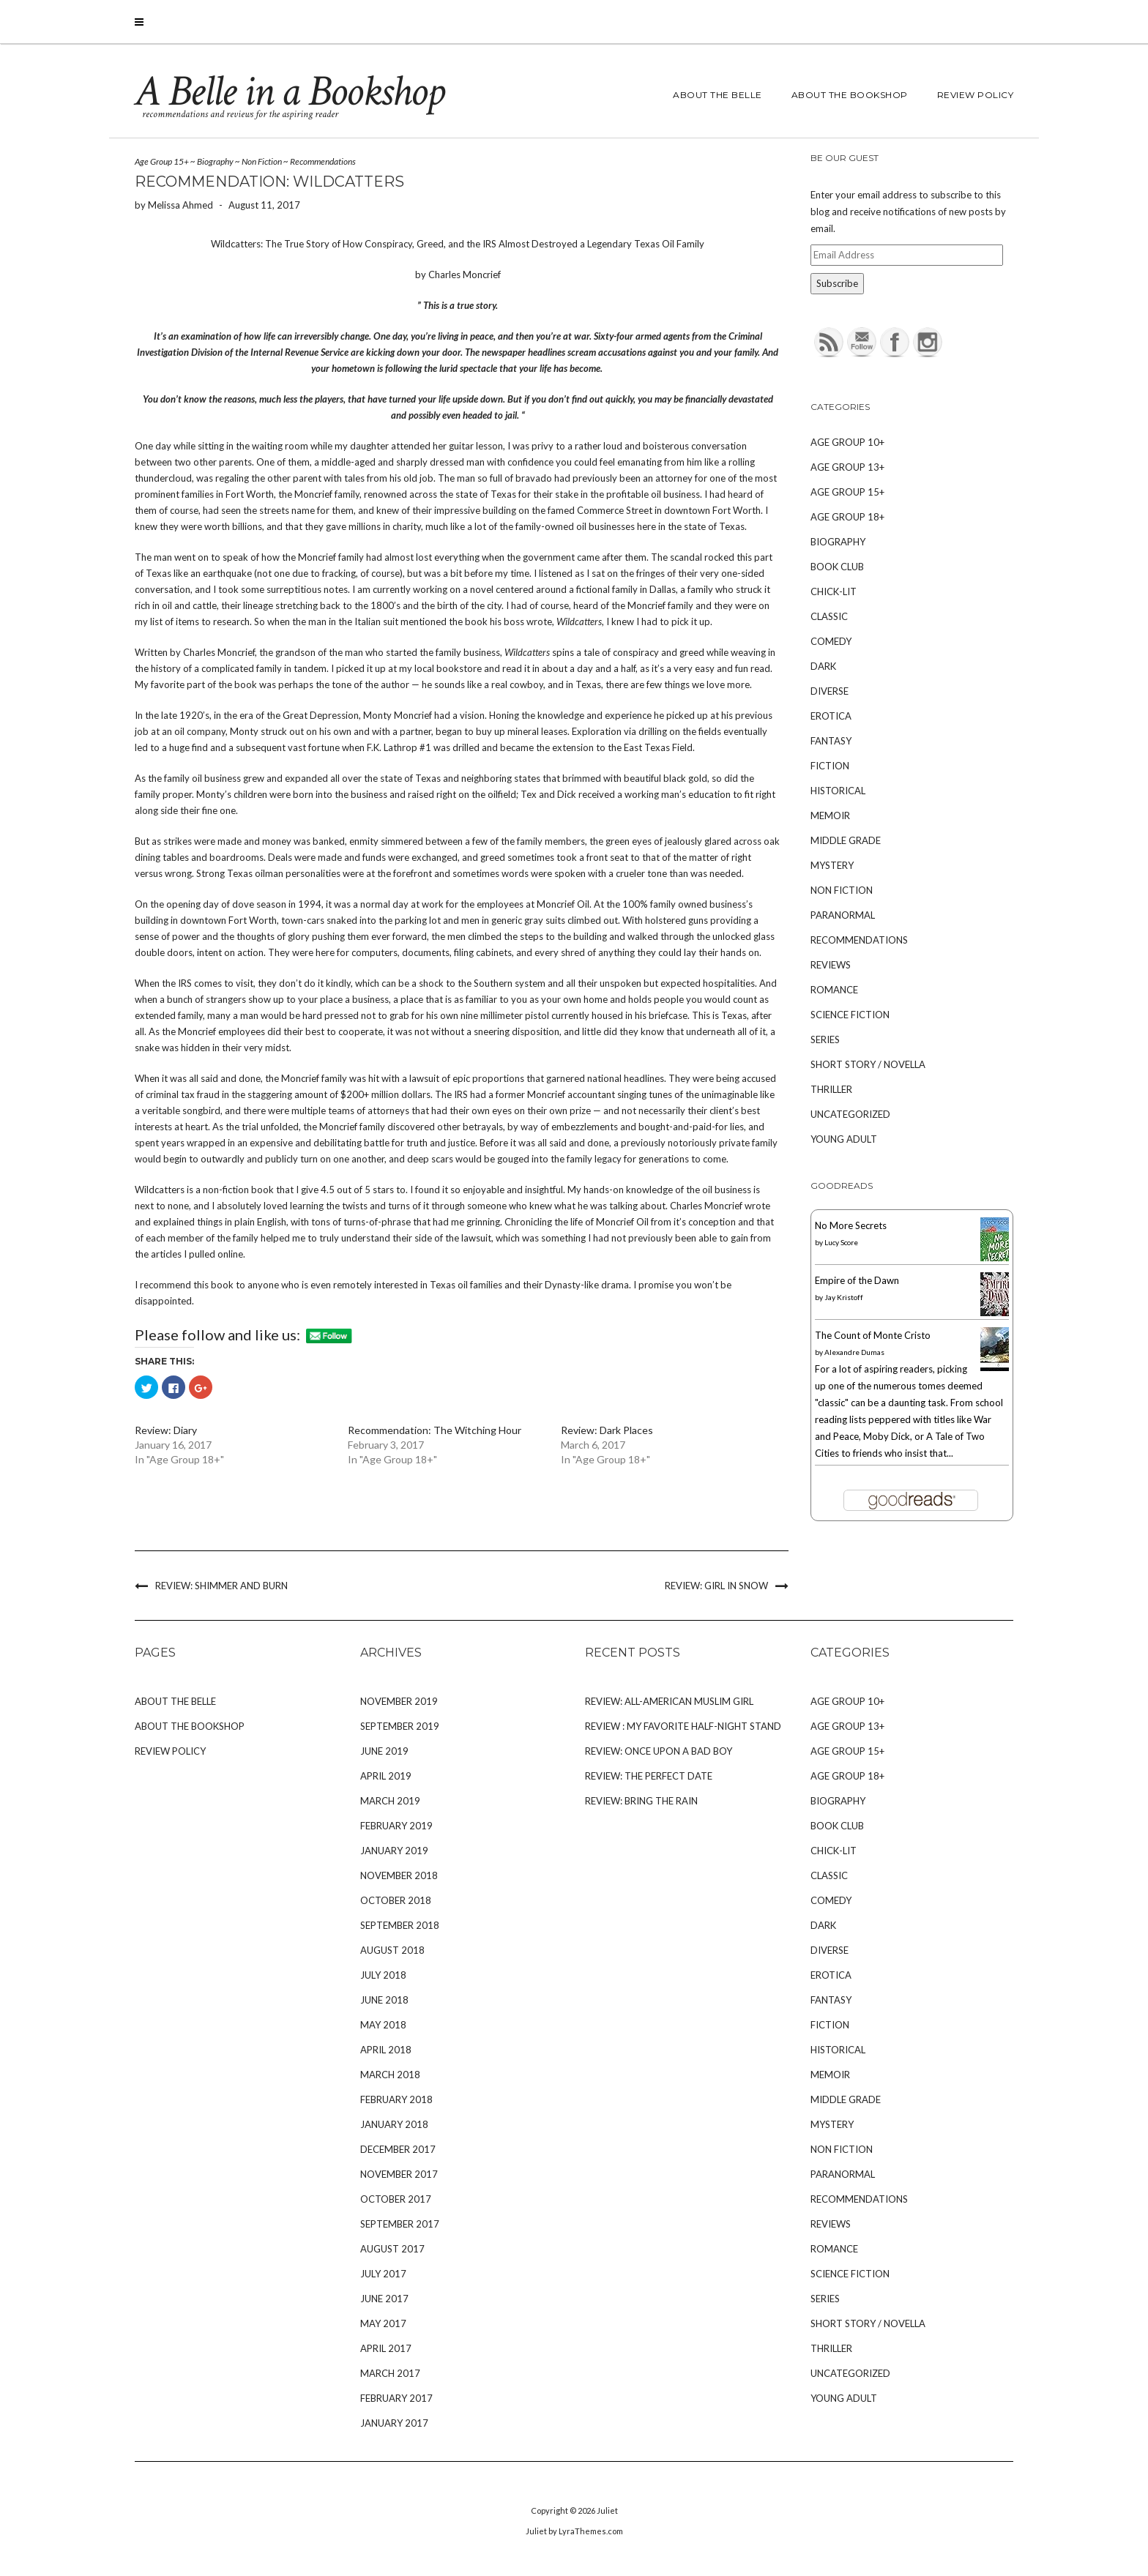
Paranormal (842, 915)
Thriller (831, 1089)
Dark (823, 666)
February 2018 (396, 2099)
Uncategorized (850, 1114)
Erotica (830, 716)
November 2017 (399, 2174)
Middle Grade (845, 840)
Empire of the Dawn (857, 1280)
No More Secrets (851, 1225)
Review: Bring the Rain (641, 1801)
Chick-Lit (833, 591)
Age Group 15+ (162, 161)
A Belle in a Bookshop (289, 91)
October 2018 (395, 1900)
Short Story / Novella (867, 1064)
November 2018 (399, 1875)
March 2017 (390, 2373)
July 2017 (383, 2274)
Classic (829, 616)
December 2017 (398, 2149)
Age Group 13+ (847, 467)
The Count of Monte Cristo (873, 1335)
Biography (215, 161)
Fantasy (830, 741)
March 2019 (390, 1801)
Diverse (829, 691)
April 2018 (385, 2050)
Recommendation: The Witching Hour (434, 1430)
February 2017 (396, 2398)
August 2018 (392, 1950)
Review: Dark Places (607, 1430)
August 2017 (392, 2249)
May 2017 (383, 2323)
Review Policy (975, 94)
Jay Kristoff (843, 1297)
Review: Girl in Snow (716, 1585)
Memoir (830, 815)
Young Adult (843, 1139)
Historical (837, 790)
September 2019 (399, 1726)
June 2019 (384, 1751)
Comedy (830, 641)
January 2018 (394, 2124)
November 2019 (399, 1701)
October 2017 (395, 2199)
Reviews (830, 965)
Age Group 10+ (847, 442)
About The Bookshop (849, 94)
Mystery (832, 865)
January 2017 (394, 2423)
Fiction (829, 766)
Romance (834, 990)
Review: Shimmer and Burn (221, 1585)
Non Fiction (262, 161)
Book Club (837, 566)
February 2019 (396, 1826)
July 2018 (383, 1975)
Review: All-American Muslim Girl (669, 1701)
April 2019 (385, 1776)
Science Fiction (850, 1014)
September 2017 (399, 2224)
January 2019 (394, 1850)
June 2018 (384, 2000)
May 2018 (383, 2025)
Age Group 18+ (847, 517)
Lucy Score (841, 1242)
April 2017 (385, 2348)
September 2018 (399, 1925)
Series (825, 1039)
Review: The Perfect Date (648, 1776)
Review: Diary (166, 1430)
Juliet (607, 2510)
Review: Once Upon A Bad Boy (658, 1751)
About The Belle (717, 94)
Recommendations (323, 161)
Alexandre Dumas (854, 1352)
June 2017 (384, 2298)
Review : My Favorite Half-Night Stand (683, 1726)
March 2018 (390, 2074)
